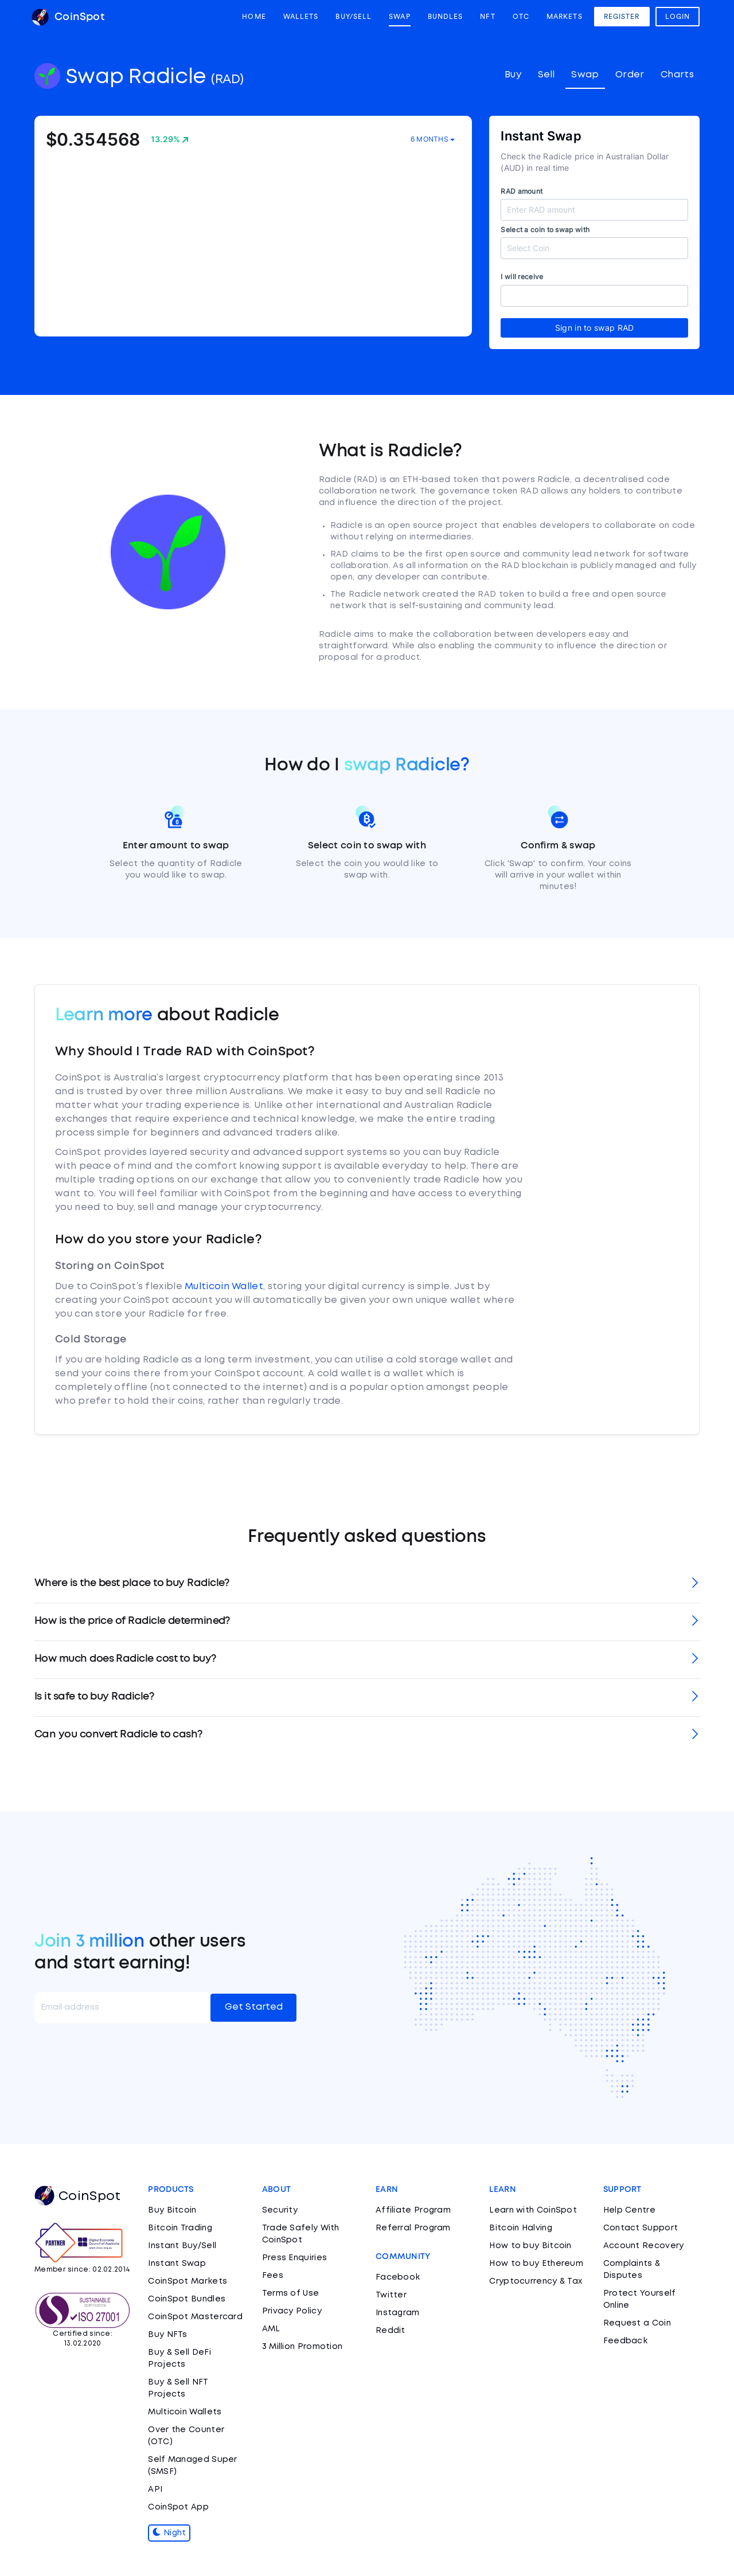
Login (677, 16)
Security (280, 2210)
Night (169, 2533)
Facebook (398, 2277)
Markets (564, 16)
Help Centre (629, 2210)
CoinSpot (68, 17)
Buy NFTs (167, 2334)
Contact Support (640, 2228)
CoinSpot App (178, 2507)
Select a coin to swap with (545, 229)
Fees (272, 2275)
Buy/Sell (353, 16)
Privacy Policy (292, 2311)
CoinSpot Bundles (186, 2299)
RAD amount (521, 191)
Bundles (445, 16)
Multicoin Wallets (184, 2412)
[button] (367, 1584)
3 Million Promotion (302, 2346)
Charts (677, 75)
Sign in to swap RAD (594, 327)
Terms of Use (290, 2293)
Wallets (301, 16)
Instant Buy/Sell (182, 2245)
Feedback (625, 2341)
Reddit (390, 2330)
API (155, 2489)
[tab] (367, 1584)
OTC (521, 16)
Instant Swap (177, 2263)
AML (271, 2329)
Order (630, 75)
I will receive (522, 276)
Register (622, 16)
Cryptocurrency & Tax (535, 2281)
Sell (546, 75)
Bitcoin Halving (520, 2228)
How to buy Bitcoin (530, 2245)
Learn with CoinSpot (533, 2210)
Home (254, 16)
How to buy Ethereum (536, 2263)
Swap (399, 16)
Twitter (391, 2295)
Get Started (254, 2007)
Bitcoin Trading (180, 2228)
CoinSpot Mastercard (195, 2316)
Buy (513, 75)
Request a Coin (637, 2323)
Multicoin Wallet (224, 1286)
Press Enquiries (294, 2257)
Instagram (398, 2312)
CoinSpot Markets (187, 2281)
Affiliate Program (413, 2210)
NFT (487, 16)
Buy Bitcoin (172, 2210)
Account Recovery (643, 2245)
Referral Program (413, 2228)
